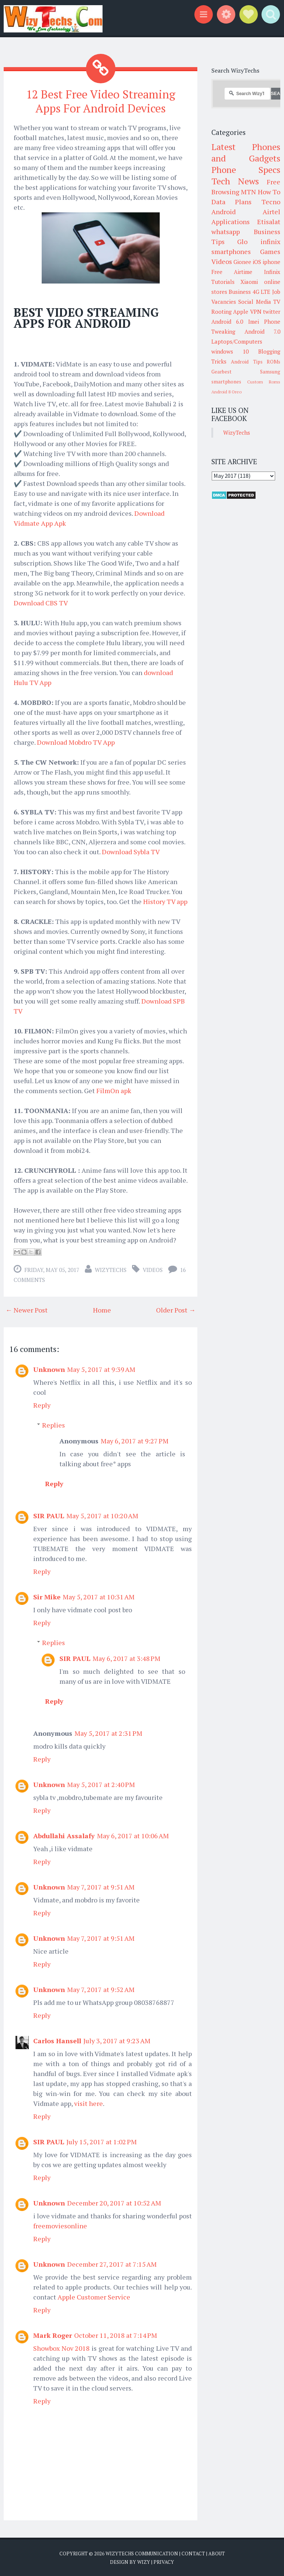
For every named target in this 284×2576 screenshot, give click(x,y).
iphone (271, 261)
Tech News (235, 181)
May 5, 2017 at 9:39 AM (101, 1368)
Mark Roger (52, 2334)
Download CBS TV (41, 601)
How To (269, 191)
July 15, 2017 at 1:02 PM (101, 2140)
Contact (193, 2552)
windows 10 (230, 351)
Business (240, 291)
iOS (257, 261)
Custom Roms (263, 382)
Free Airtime (232, 271)
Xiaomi (249, 281)
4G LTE (262, 291)
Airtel (271, 211)
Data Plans (231, 201)
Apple (240, 311)
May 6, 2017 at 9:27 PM (135, 1439)
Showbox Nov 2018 (61, 2347)
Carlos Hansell (57, 2039)
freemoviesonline (60, 2224)
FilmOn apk (113, 1089)
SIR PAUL (48, 1514)
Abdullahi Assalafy (64, 1834)
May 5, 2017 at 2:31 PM (108, 1732)
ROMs (273, 361)
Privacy (163, 2561)
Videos (153, 1268)
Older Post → (175, 1308)
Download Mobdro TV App (76, 741)
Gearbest (221, 371)
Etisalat (268, 221)
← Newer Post (27, 1308)
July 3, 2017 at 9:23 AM (116, 2039)
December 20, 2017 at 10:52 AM (114, 2201)
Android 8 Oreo (226, 391)
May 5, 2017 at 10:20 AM (102, 1514)
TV (276, 301)
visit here (88, 2102)
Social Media (254, 301)
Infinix (272, 271)
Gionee (242, 261)
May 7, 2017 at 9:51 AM (101, 1885)
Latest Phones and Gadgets (246, 152)
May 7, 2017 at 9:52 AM (101, 1988)
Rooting (221, 311)
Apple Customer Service (94, 2295)
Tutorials (223, 281)
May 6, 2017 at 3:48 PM (126, 1657)
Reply (42, 1404)
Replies (53, 1423)
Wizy (143, 2561)
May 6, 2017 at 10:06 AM (133, 1834)
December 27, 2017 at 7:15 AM (112, 2263)
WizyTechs (111, 1268)
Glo (242, 241)
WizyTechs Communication (141, 2552)
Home (102, 1308)
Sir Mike (46, 1595)
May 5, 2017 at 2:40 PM (101, 1783)
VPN (256, 311)
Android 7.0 (262, 331)
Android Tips (247, 361)
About (216, 2552)
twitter (271, 311)
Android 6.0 (227, 321)
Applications (230, 221)
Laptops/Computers (236, 341)
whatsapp (225, 231)
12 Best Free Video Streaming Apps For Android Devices (101, 100)
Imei (253, 321)
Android (223, 211)
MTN (248, 191)
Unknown (49, 1368)
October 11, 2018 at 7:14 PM (115, 2334)
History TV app (165, 900)
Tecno (271, 201)
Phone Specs (246, 169)
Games (270, 251)
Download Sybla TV (131, 850)
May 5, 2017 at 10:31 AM (99, 1595)
